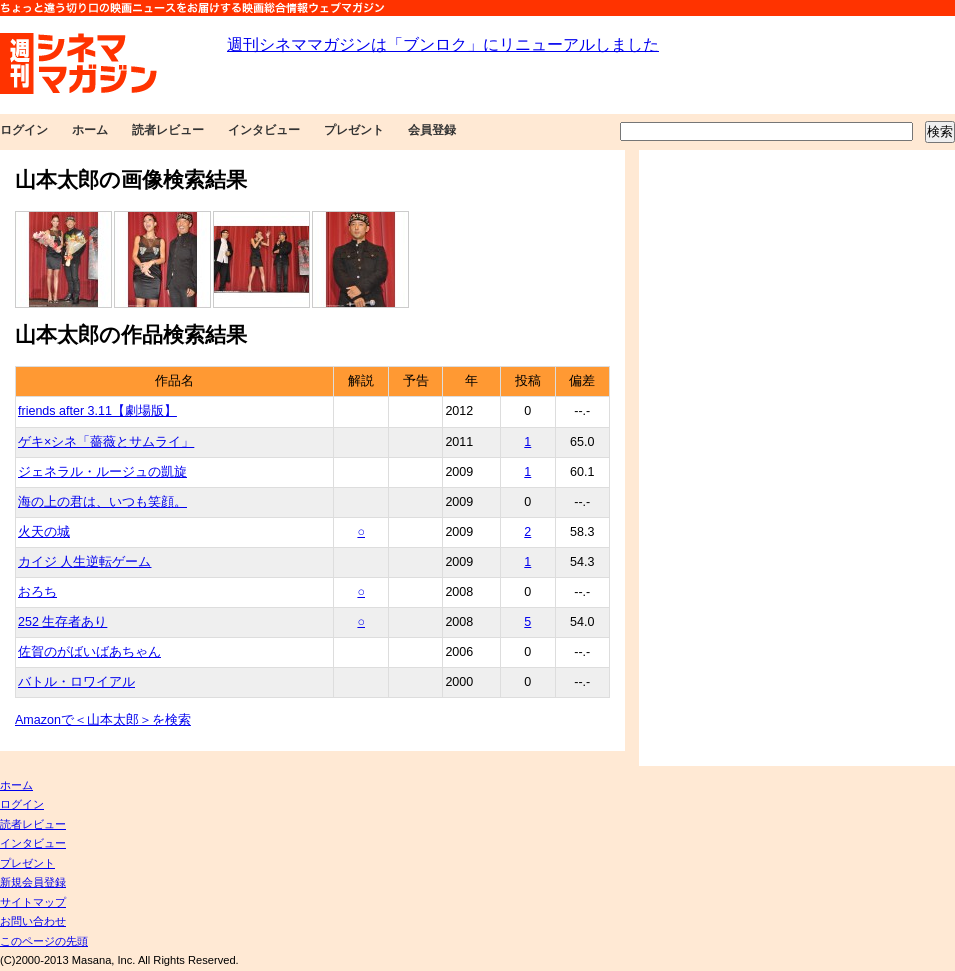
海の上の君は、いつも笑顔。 (102, 502)
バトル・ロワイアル (76, 682)
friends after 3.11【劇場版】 (97, 411)
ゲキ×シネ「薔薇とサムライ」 (106, 442)
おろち (37, 592)
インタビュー (264, 130)
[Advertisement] (707, 458)
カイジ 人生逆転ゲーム (84, 562)
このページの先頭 (44, 941)
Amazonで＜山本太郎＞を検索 (103, 720)
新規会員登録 (33, 882)
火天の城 (44, 532)
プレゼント (354, 130)
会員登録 (432, 130)
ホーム (90, 130)
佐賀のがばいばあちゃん (89, 652)
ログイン (24, 130)
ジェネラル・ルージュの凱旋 (102, 472)
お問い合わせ (33, 921)
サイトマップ (33, 902)
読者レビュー (168, 130)
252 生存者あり (62, 622)
